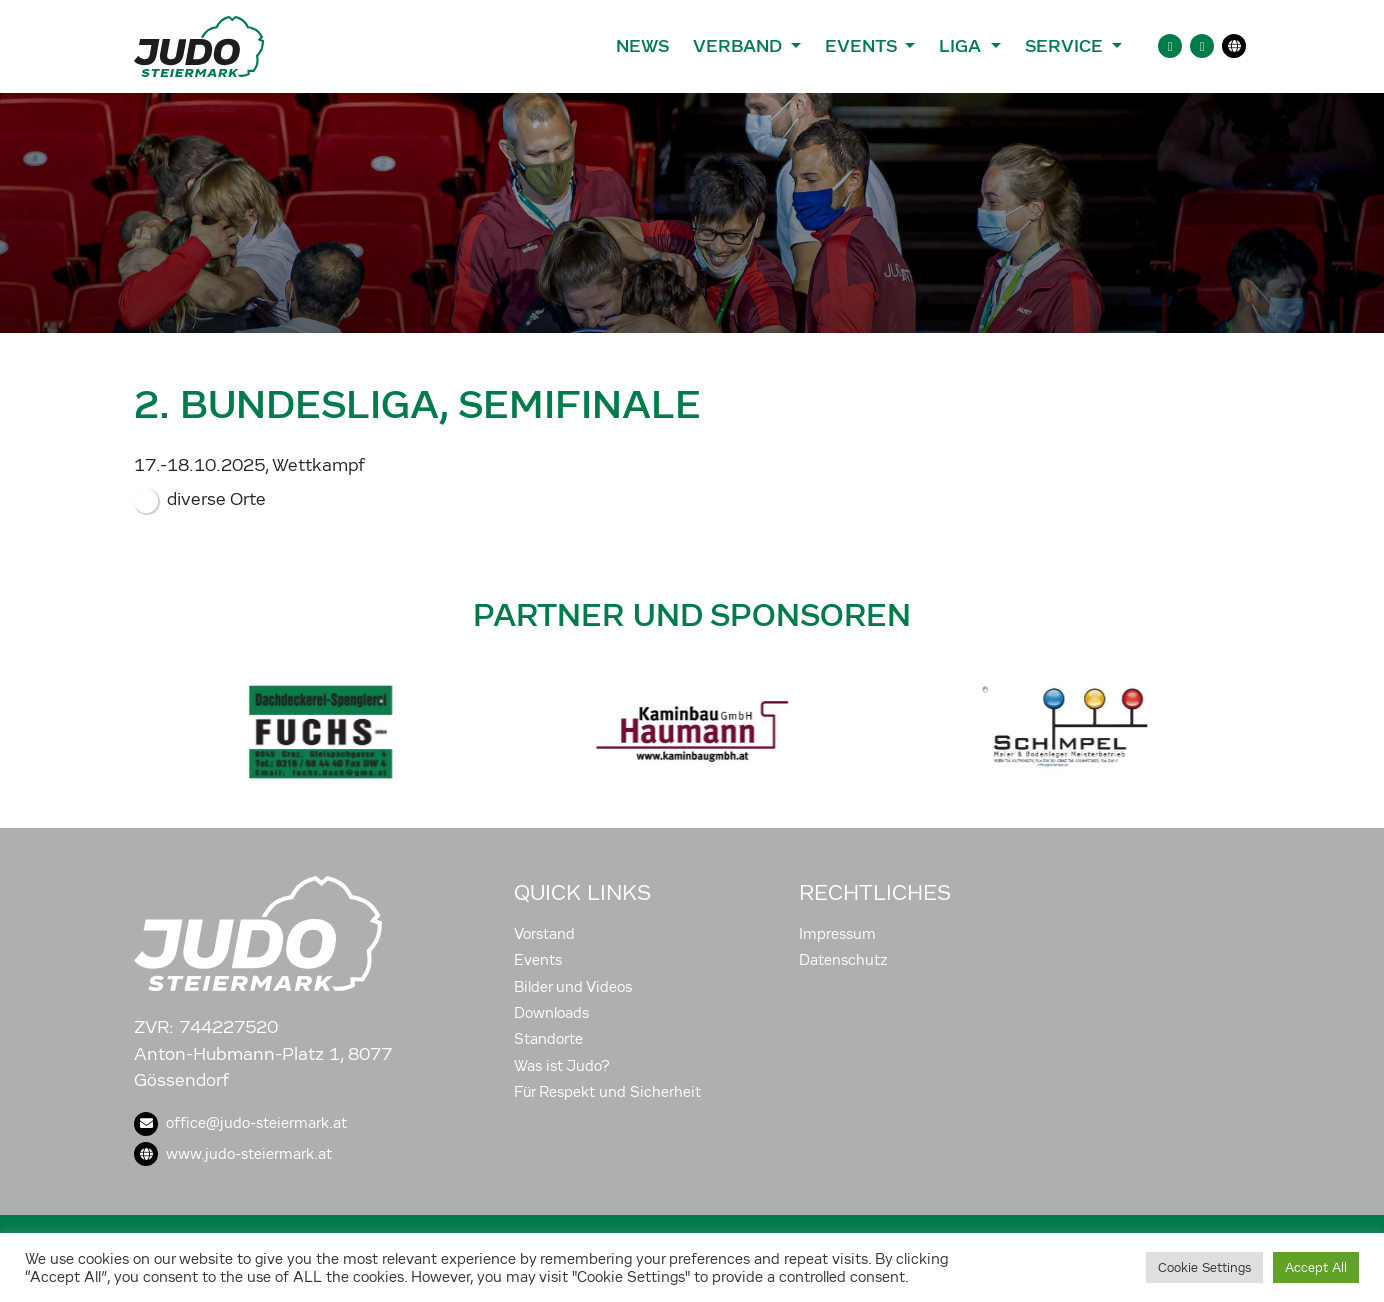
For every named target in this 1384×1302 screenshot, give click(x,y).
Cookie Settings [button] (1204, 1267)
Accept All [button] (1316, 1267)
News (642, 46)
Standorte (548, 1039)
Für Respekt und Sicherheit (607, 1092)
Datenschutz (843, 960)
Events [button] (863, 46)
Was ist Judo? (562, 1066)
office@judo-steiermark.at (240, 1123)
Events (538, 960)
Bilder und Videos (573, 987)
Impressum (837, 934)
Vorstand (544, 934)
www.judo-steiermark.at (233, 1154)
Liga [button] (962, 46)
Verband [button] (739, 46)
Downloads (551, 1013)
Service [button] (1066, 46)
